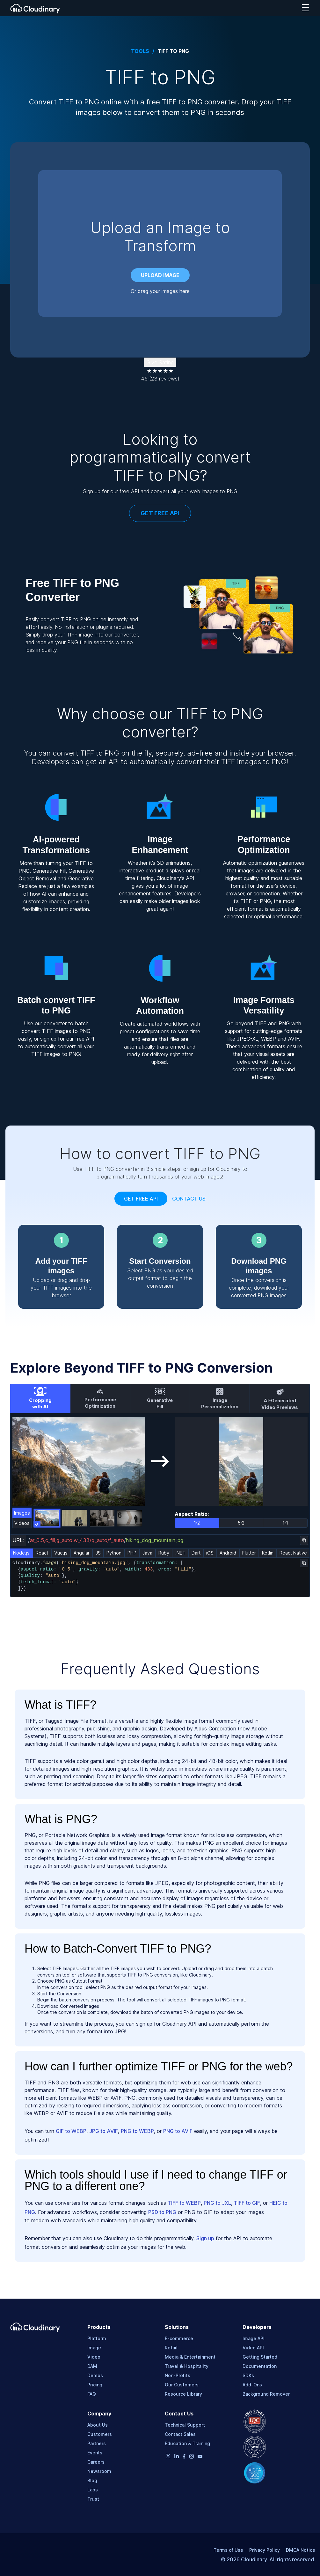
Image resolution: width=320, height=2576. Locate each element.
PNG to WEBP (137, 2131)
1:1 (285, 1522)
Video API (253, 2347)
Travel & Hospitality (186, 2366)
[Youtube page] (200, 2456)
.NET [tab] (180, 1552)
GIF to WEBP (71, 2131)
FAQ (91, 2394)
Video (93, 2357)
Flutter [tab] (249, 1552)
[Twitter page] (168, 2456)
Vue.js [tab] (61, 1552)
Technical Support (185, 2425)
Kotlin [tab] (267, 1552)
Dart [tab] (196, 1552)
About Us (97, 2425)
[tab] (40, 1398)
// (106, 1540)
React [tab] (42, 1552)
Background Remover (266, 2394)
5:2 (241, 1522)
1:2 (197, 1522)
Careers (96, 2462)
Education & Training (187, 2443)
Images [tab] (22, 1513)
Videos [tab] (22, 1523)
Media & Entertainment (190, 2357)
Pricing (94, 2384)
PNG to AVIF (178, 2131)
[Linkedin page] (176, 2457)
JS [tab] (98, 1552)
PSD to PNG (162, 2212)
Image (94, 2347)
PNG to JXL (217, 2203)
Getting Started (260, 2357)
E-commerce (179, 2338)
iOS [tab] (210, 1552)
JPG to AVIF (103, 2131)
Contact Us (189, 1198)
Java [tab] (147, 1552)
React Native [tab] (293, 1552)
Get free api (141, 1198)
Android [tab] (228, 1552)
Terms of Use (228, 2550)
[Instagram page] (191, 2457)
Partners (96, 2443)
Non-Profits (177, 2375)
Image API (254, 2338)
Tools (140, 51)
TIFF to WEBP (184, 2203)
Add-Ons (252, 2384)
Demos (95, 2375)
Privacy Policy (264, 2550)
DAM (92, 2366)
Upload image (160, 275)
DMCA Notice (300, 2550)
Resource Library (183, 2394)
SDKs (248, 2375)
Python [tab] (113, 1552)
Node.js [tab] (21, 1552)
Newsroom (99, 2471)
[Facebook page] (184, 2457)
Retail (171, 2347)
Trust (93, 2499)
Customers (99, 2434)
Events (94, 2452)
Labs (92, 2489)
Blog (92, 2480)
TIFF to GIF (247, 2203)
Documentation (260, 2366)
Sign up (205, 2238)
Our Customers (182, 2384)
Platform (96, 2338)
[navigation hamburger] (305, 8)
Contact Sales (180, 2434)
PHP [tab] (131, 1552)
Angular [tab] (82, 1552)
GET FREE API (160, 513)
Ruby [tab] (163, 1552)
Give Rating (160, 362)
